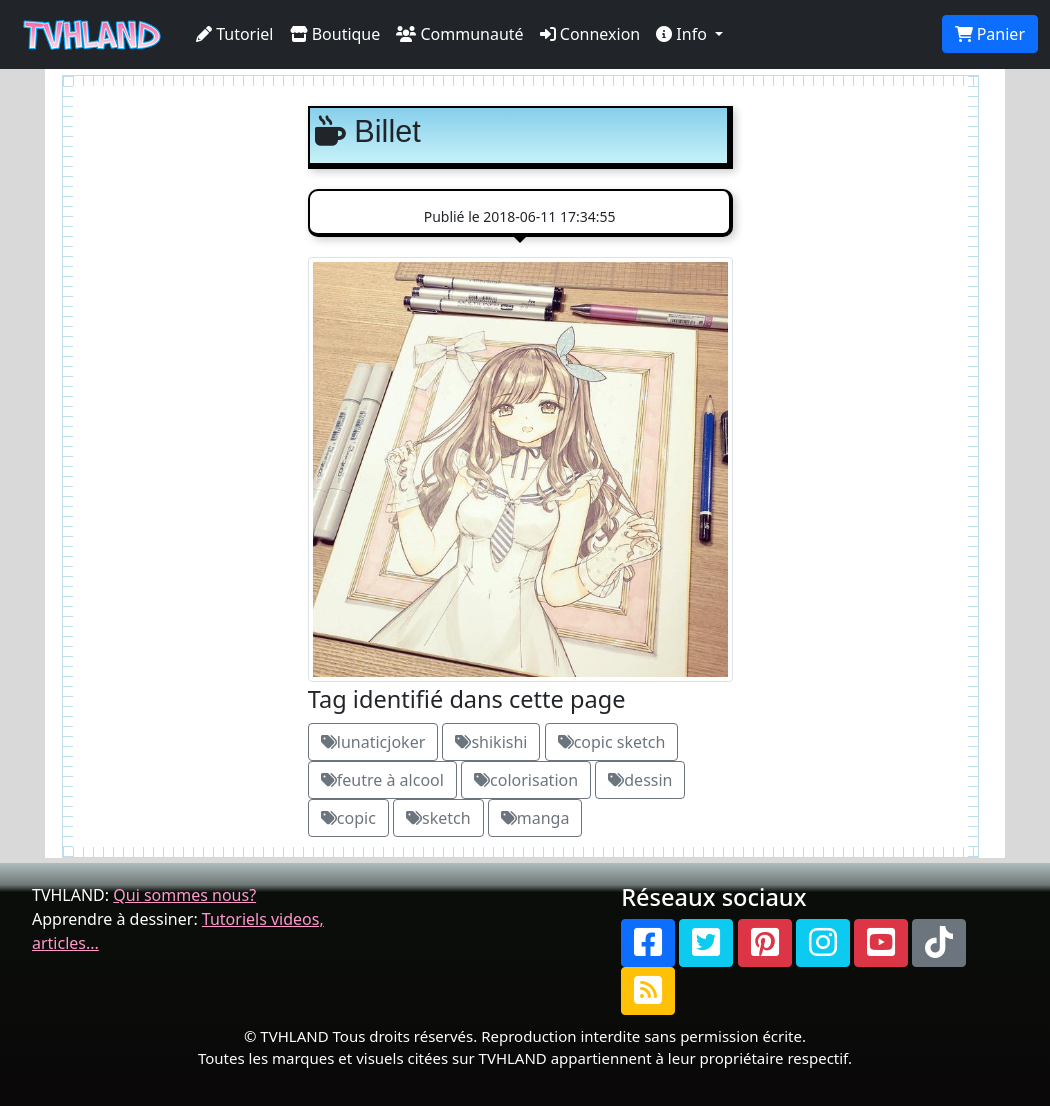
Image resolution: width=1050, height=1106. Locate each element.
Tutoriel (235, 34)
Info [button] (683, 34)
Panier (990, 34)
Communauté (459, 34)
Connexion (590, 34)
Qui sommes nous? (184, 895)
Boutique (335, 34)
